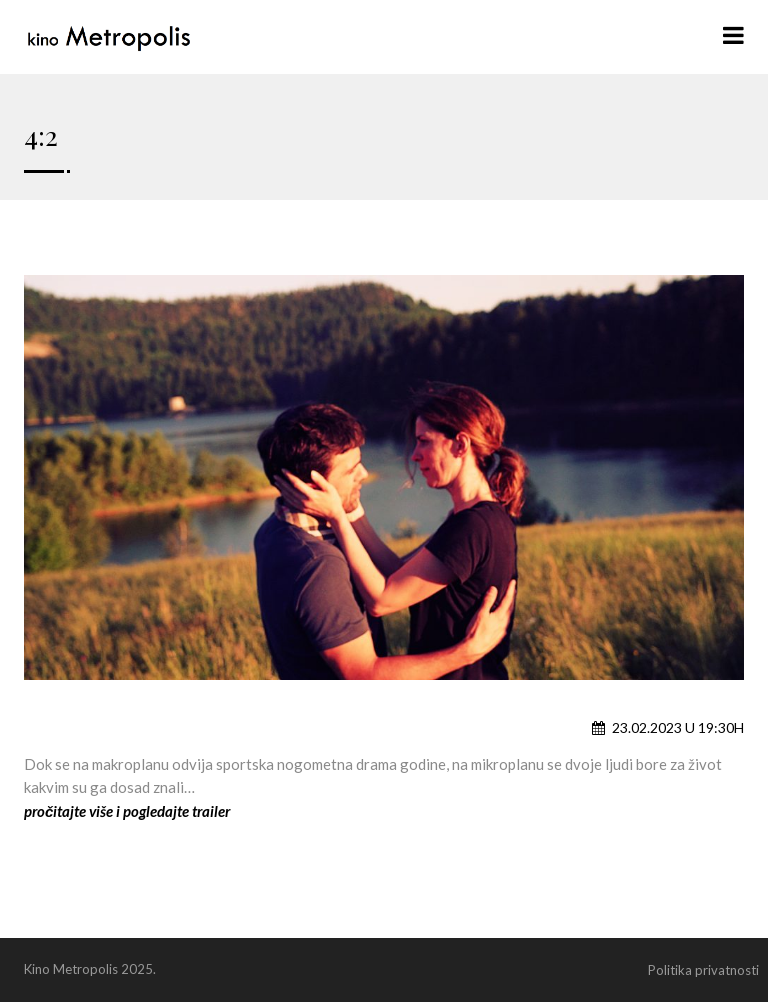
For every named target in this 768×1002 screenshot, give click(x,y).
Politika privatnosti (703, 970)
